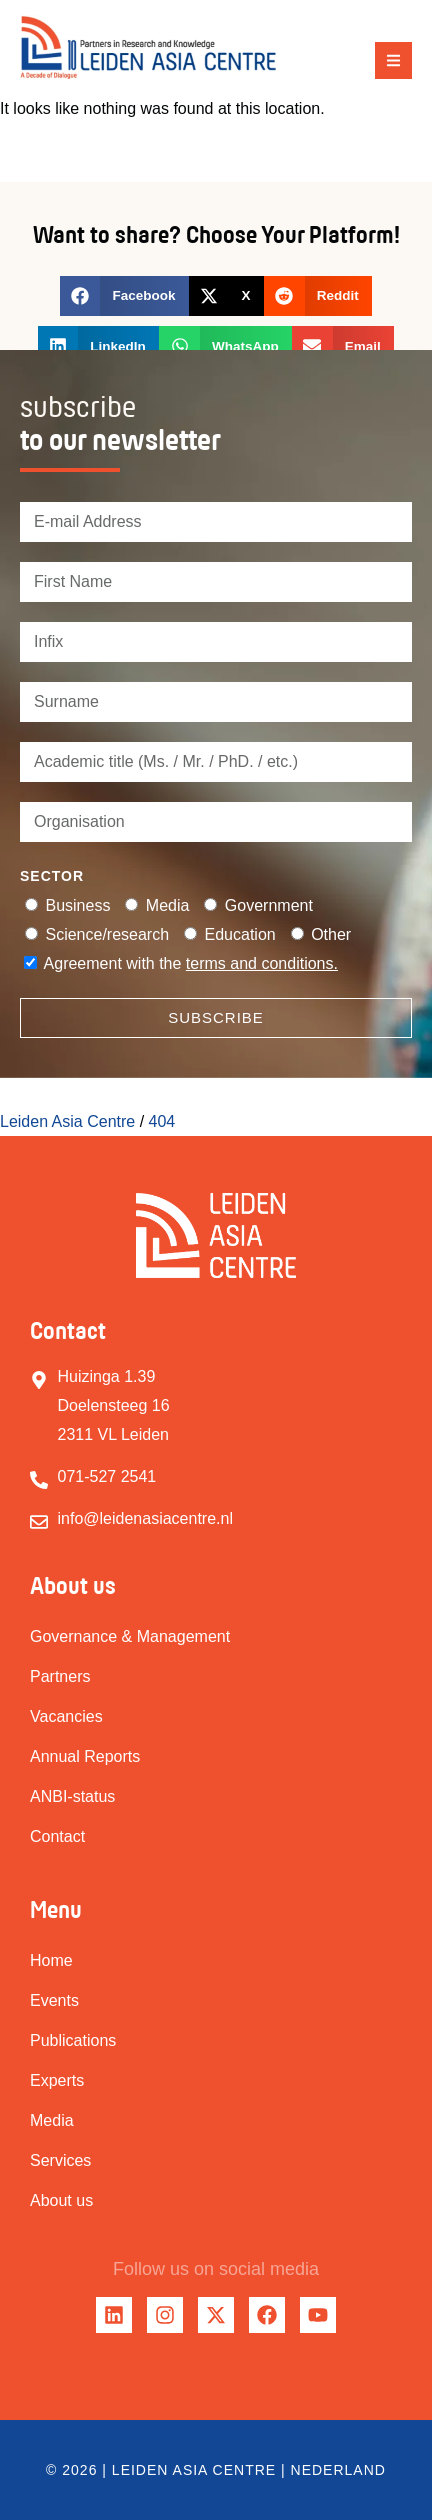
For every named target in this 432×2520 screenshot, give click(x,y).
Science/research (107, 934)
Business (77, 905)
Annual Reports (85, 1756)
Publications (73, 2040)
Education (240, 934)
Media (168, 905)
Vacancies (66, 1716)
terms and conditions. (262, 963)
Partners (60, 1676)
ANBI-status (72, 1796)
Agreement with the (191, 963)
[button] (393, 60)
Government (269, 905)
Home (51, 1960)
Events (54, 2000)
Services (60, 2160)
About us (61, 2200)
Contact (57, 1836)
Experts (57, 2080)
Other (331, 934)
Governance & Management (130, 1636)
